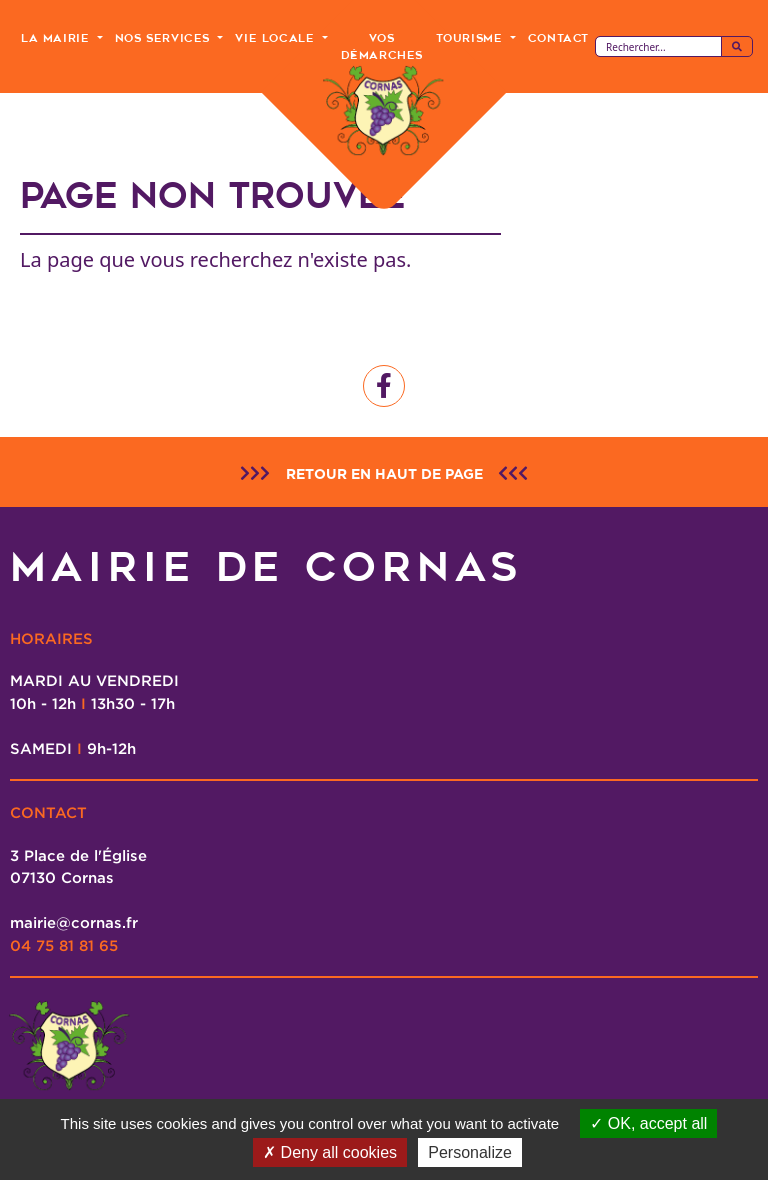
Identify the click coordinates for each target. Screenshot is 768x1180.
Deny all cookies (330, 1152)
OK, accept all (648, 1123)
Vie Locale (277, 38)
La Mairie (57, 38)
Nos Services (165, 38)
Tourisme (471, 38)
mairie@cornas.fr (74, 922)
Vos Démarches (382, 46)
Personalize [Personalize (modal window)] (470, 1152)
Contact (558, 38)
